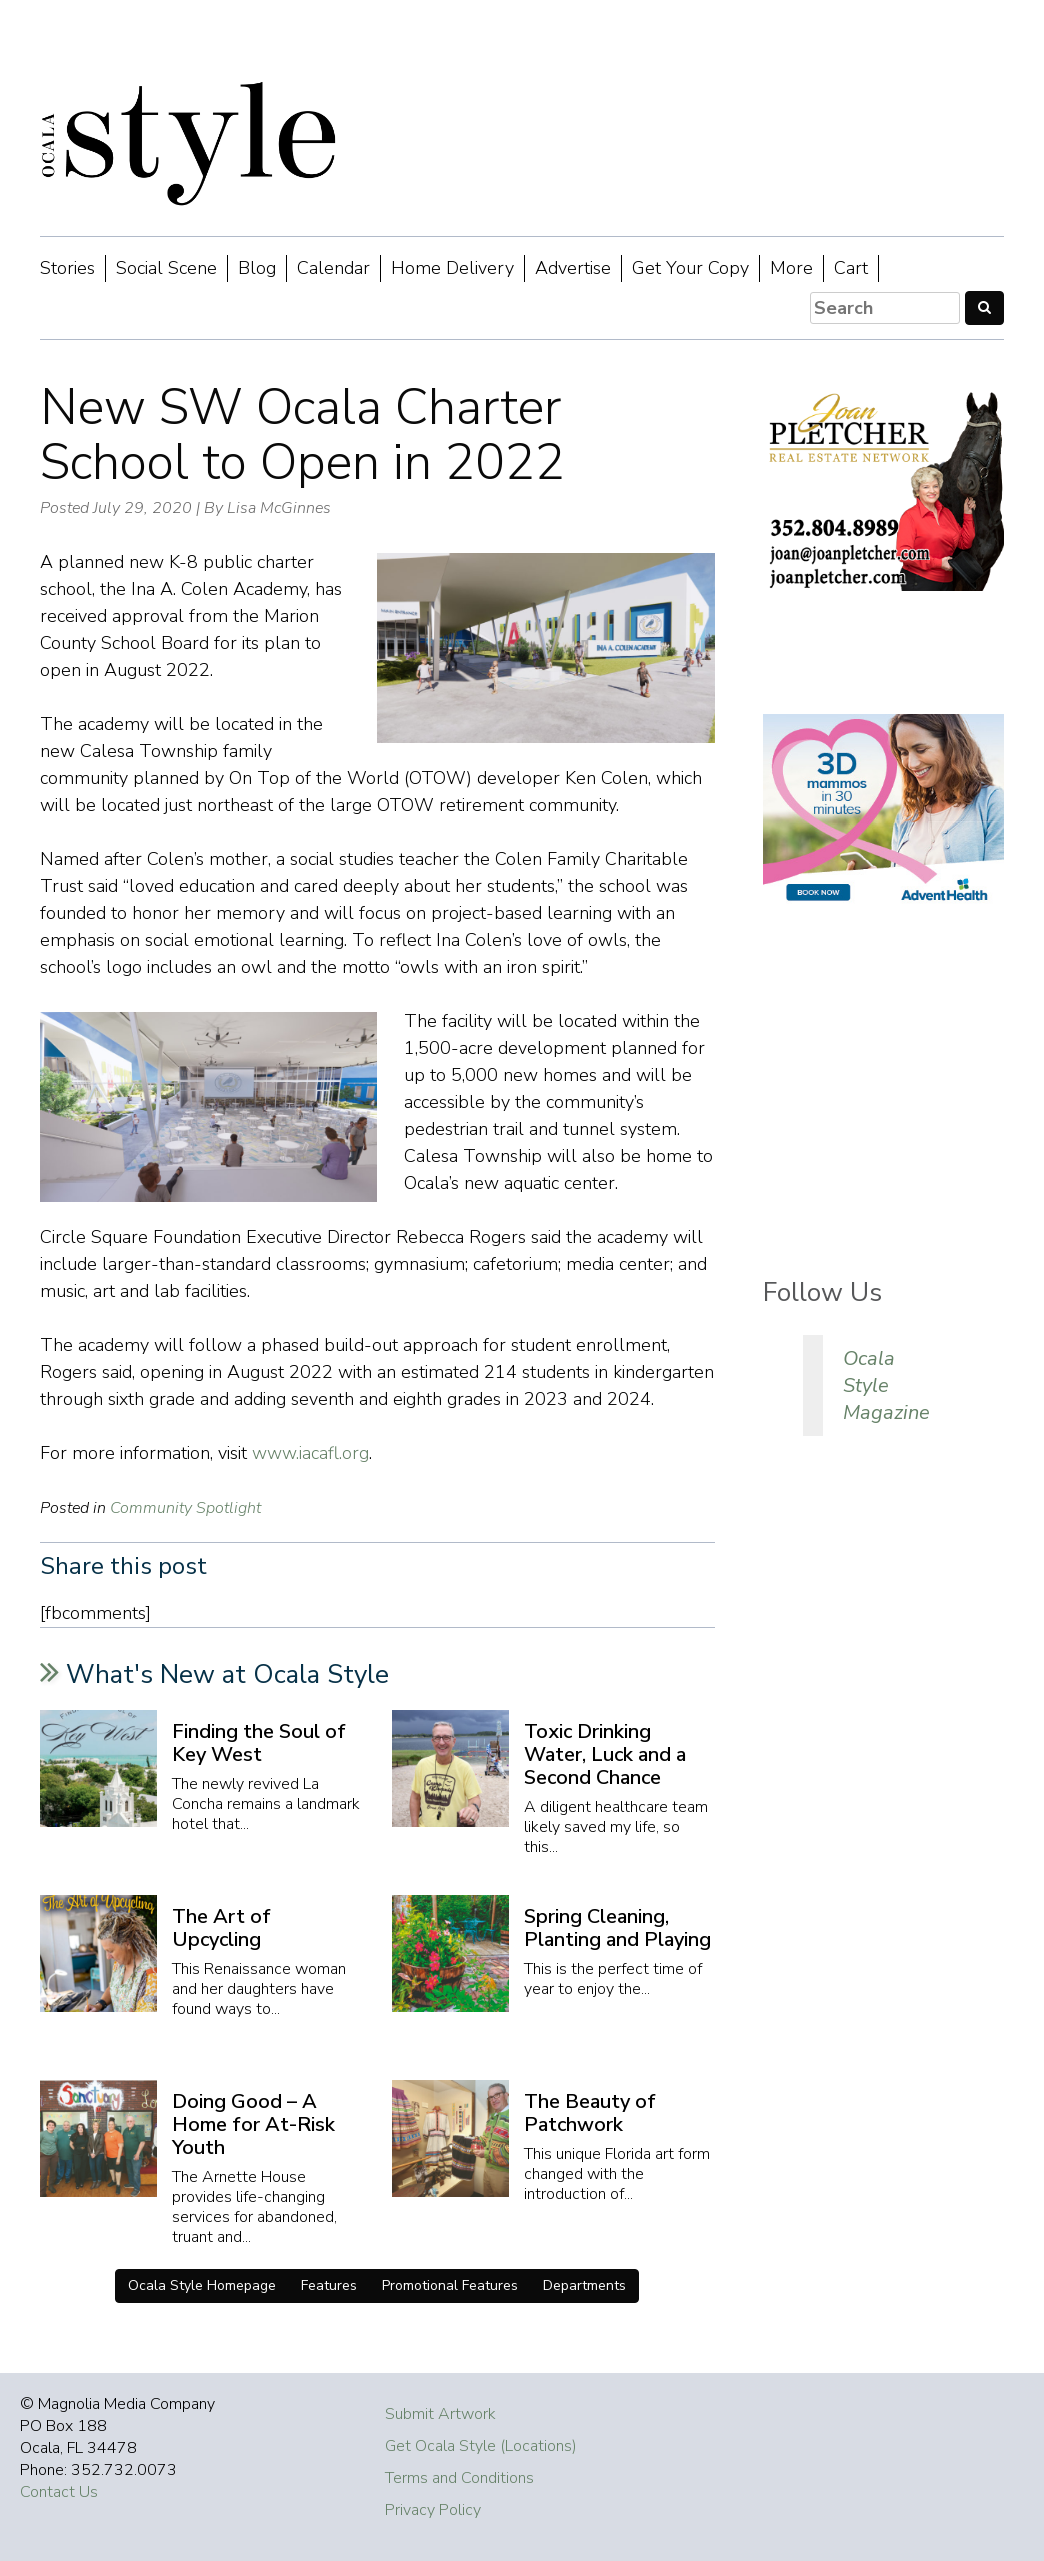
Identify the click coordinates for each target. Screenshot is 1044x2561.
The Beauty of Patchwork (590, 2113)
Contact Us (59, 2492)
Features (329, 2285)
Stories (67, 268)
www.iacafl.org (310, 1453)
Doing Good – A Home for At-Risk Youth (253, 2124)
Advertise (573, 268)
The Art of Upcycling (221, 1928)
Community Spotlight (185, 1508)
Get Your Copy (690, 268)
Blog (257, 268)
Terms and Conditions (459, 2478)
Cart (851, 268)
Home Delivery (452, 268)
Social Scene (166, 268)
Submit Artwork (440, 2414)
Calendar (333, 268)
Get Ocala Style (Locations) (481, 2446)
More (791, 268)
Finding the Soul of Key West (259, 1743)
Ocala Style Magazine (886, 1385)
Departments (584, 2285)
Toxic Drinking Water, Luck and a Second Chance (605, 1754)
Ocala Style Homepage (202, 2285)
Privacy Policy (433, 2510)
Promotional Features (450, 2285)
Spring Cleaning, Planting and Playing (617, 1928)
